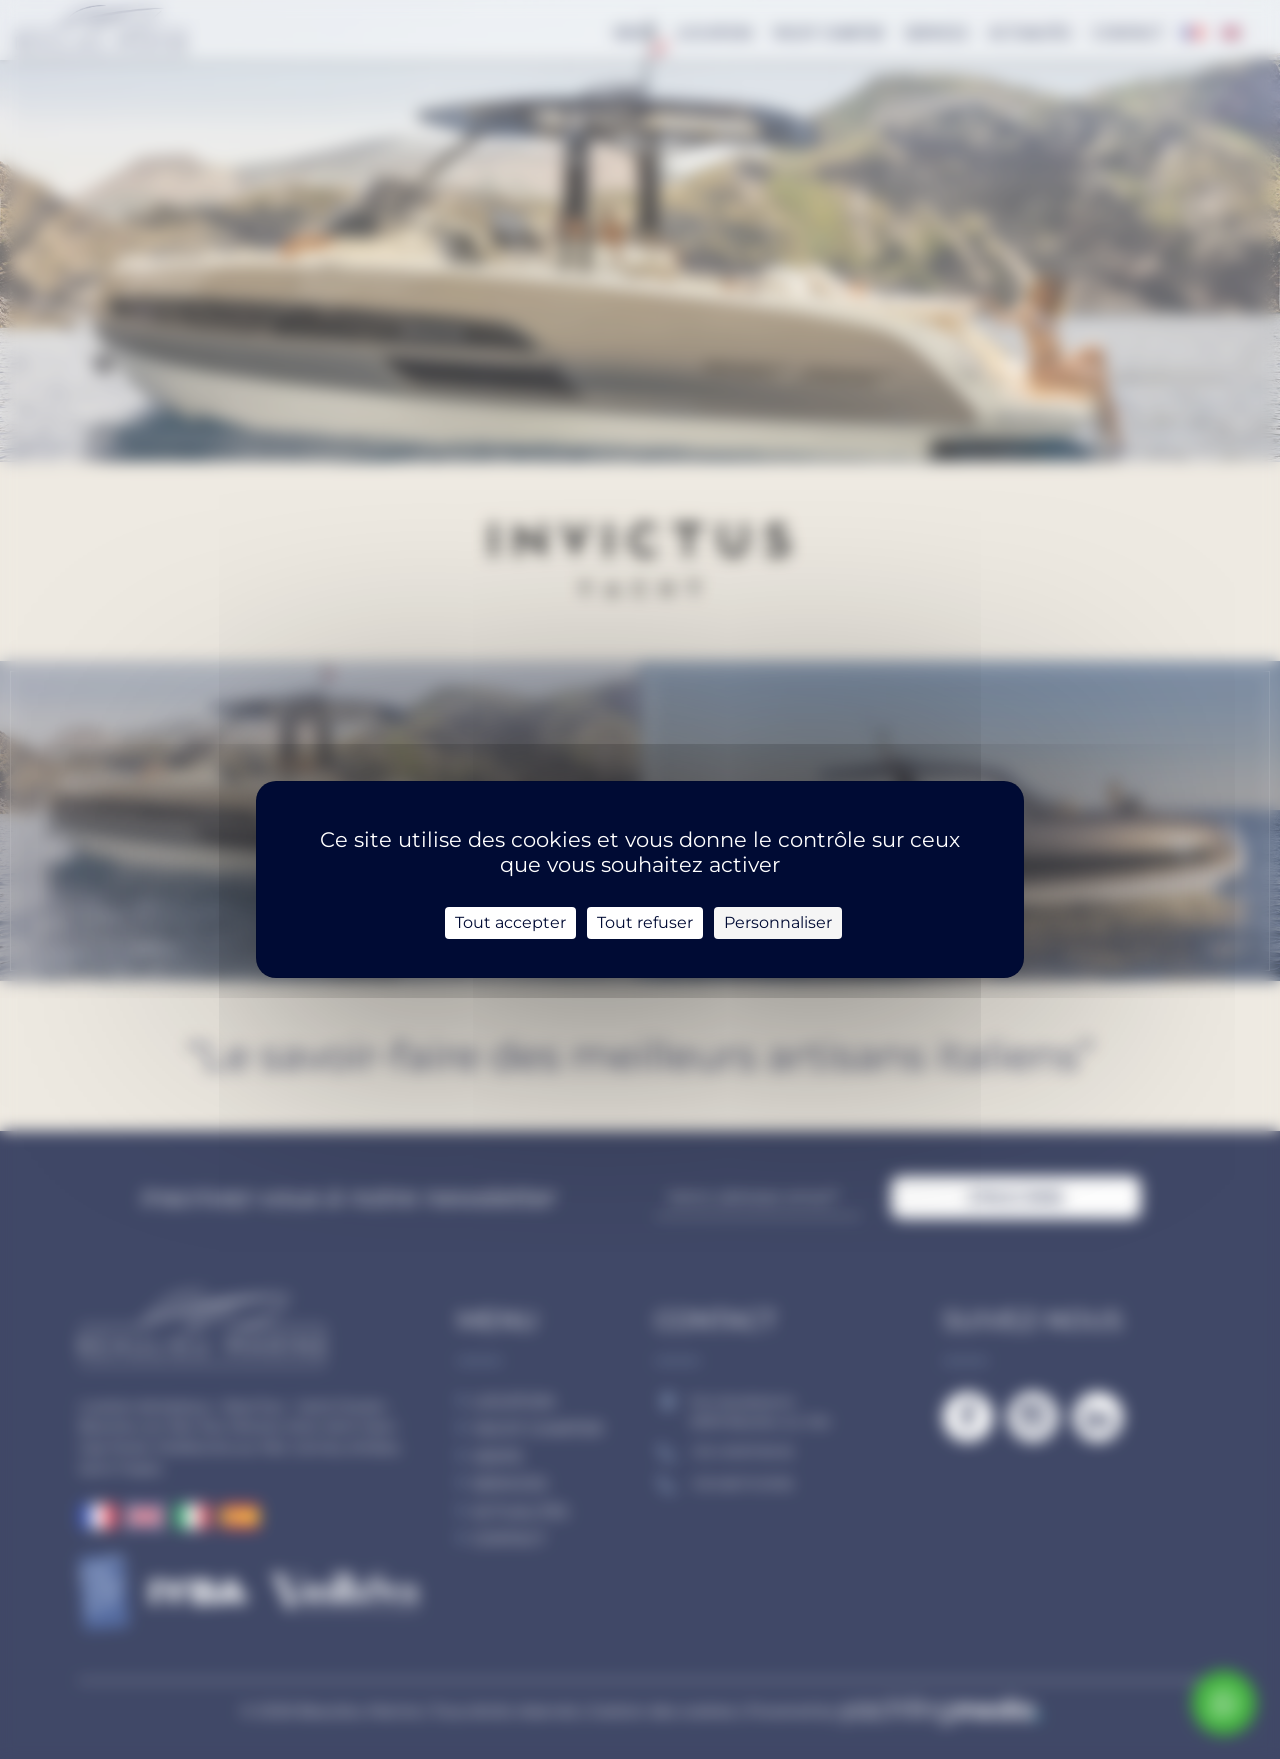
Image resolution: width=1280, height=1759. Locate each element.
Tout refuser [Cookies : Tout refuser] (645, 922)
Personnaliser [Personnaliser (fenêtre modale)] (778, 922)
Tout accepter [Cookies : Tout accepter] (510, 922)
